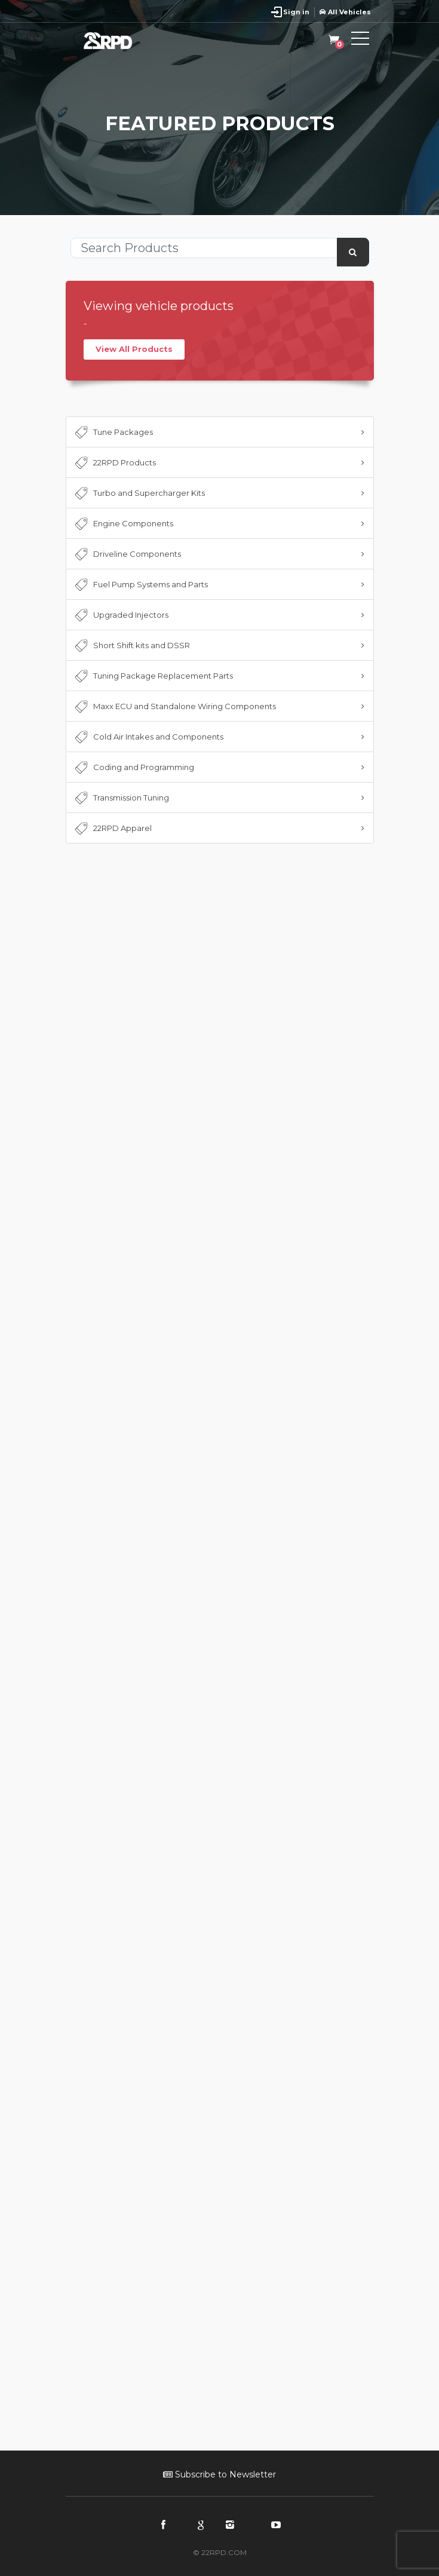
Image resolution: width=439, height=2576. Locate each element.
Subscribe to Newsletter (219, 2474)
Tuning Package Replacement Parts (153, 676)
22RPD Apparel (112, 828)
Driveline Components (127, 554)
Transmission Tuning (121, 798)
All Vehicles (345, 12)
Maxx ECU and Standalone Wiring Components (174, 706)
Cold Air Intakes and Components (148, 737)
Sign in (296, 12)
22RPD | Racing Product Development (119, 41)
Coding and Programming (133, 767)
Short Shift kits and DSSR (131, 645)
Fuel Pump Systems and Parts (140, 584)
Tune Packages (113, 432)
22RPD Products (114, 463)
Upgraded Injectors (120, 615)
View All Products (134, 349)
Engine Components (123, 523)
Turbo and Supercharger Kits (138, 493)
